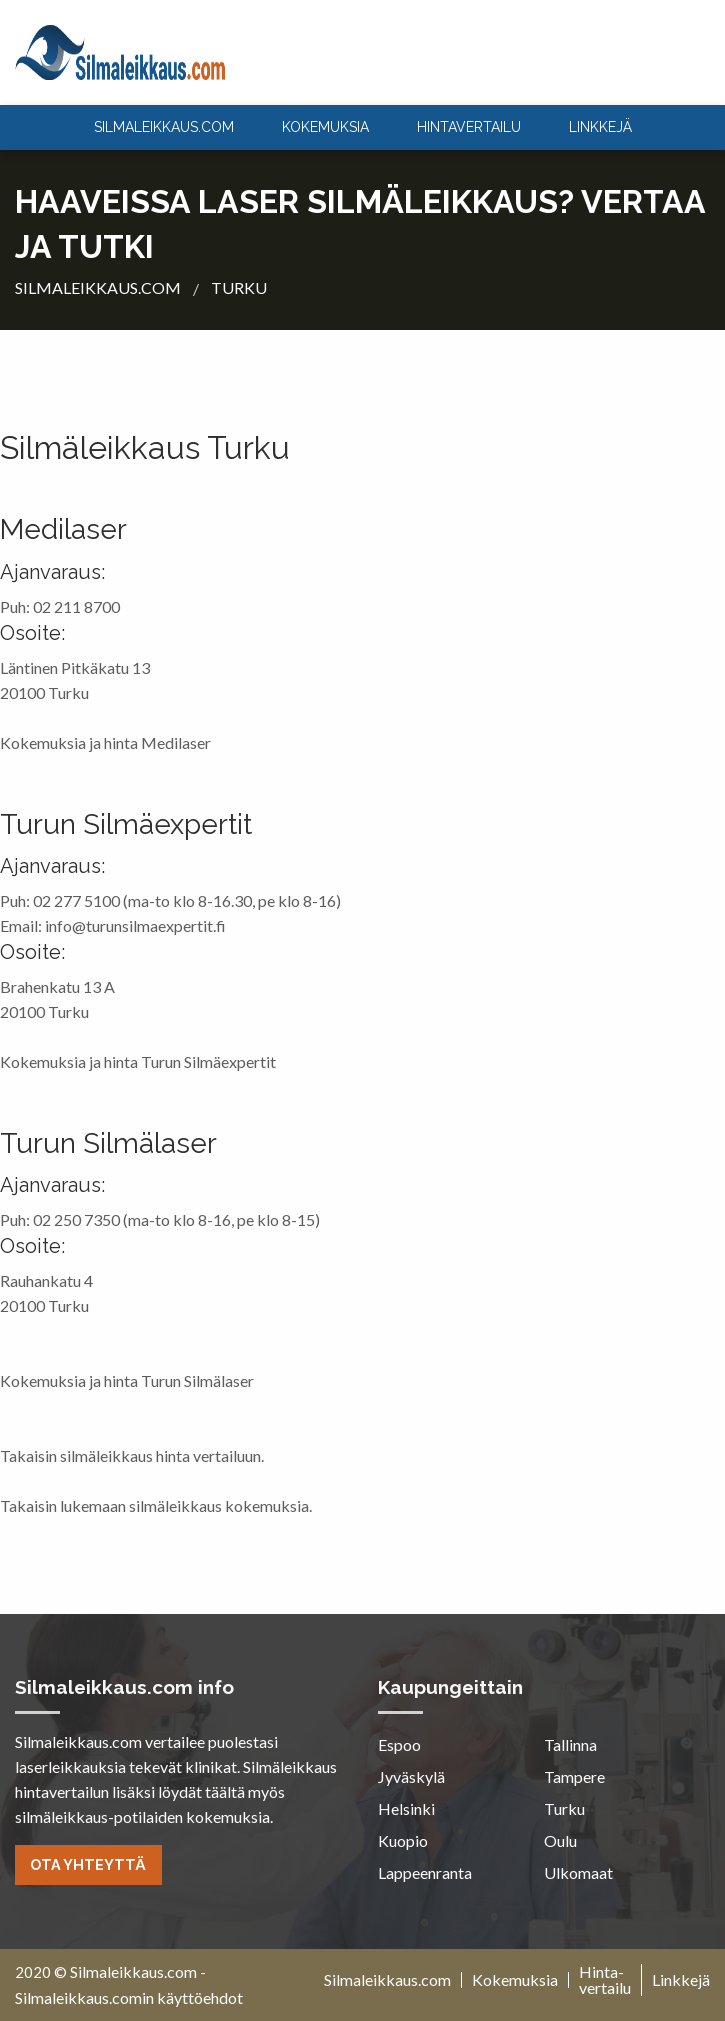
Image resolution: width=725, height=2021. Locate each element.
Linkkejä (600, 127)
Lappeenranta (425, 1872)
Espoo (399, 1744)
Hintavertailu (469, 127)
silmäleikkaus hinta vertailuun (160, 1455)
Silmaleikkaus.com (133, 1971)
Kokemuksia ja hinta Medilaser (105, 742)
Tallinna (570, 1744)
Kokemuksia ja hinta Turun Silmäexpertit (138, 1061)
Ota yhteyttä (88, 1864)
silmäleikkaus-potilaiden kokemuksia (142, 1816)
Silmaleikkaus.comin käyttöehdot (129, 1997)
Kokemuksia (325, 127)
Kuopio (403, 1840)
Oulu (560, 1840)
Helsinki (406, 1808)
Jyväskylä (411, 1776)
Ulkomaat (578, 1872)
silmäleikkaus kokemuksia (219, 1505)
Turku (564, 1808)
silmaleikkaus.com (164, 127)
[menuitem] (164, 127)
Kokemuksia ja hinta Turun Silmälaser (127, 1380)
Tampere (574, 1776)
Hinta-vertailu (605, 1980)
